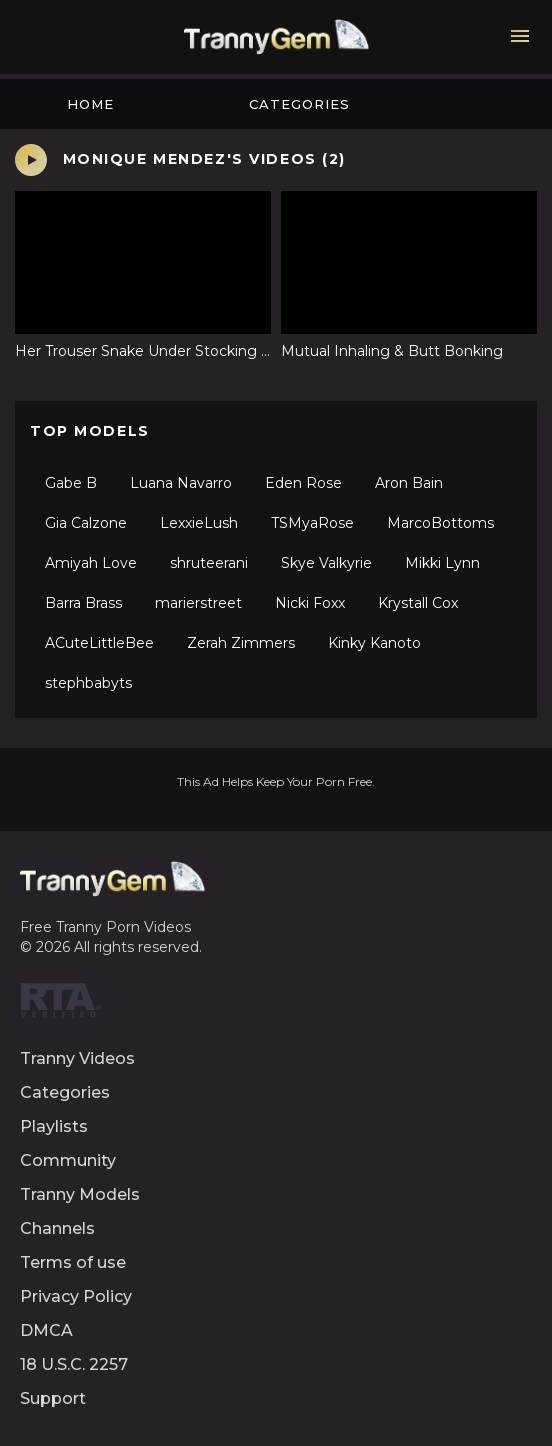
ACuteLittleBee (99, 643)
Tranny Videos (77, 1058)
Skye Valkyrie (326, 563)
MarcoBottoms (440, 523)
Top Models (90, 431)
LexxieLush (199, 523)
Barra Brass (83, 603)
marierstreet (198, 603)
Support (53, 1398)
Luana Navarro (181, 483)
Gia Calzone (86, 523)
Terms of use (73, 1262)
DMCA (46, 1330)
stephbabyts (88, 683)
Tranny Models (80, 1194)
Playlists (54, 1126)
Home (90, 104)
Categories (299, 104)
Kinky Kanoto (374, 643)
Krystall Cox (418, 603)
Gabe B (71, 483)
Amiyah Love (91, 563)
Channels (57, 1228)
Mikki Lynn (442, 563)
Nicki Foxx (310, 603)
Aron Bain (409, 483)
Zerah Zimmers (241, 643)
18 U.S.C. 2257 (74, 1364)
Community (68, 1160)
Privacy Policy (76, 1296)
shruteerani (209, 563)
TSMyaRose (312, 523)
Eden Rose (303, 483)
